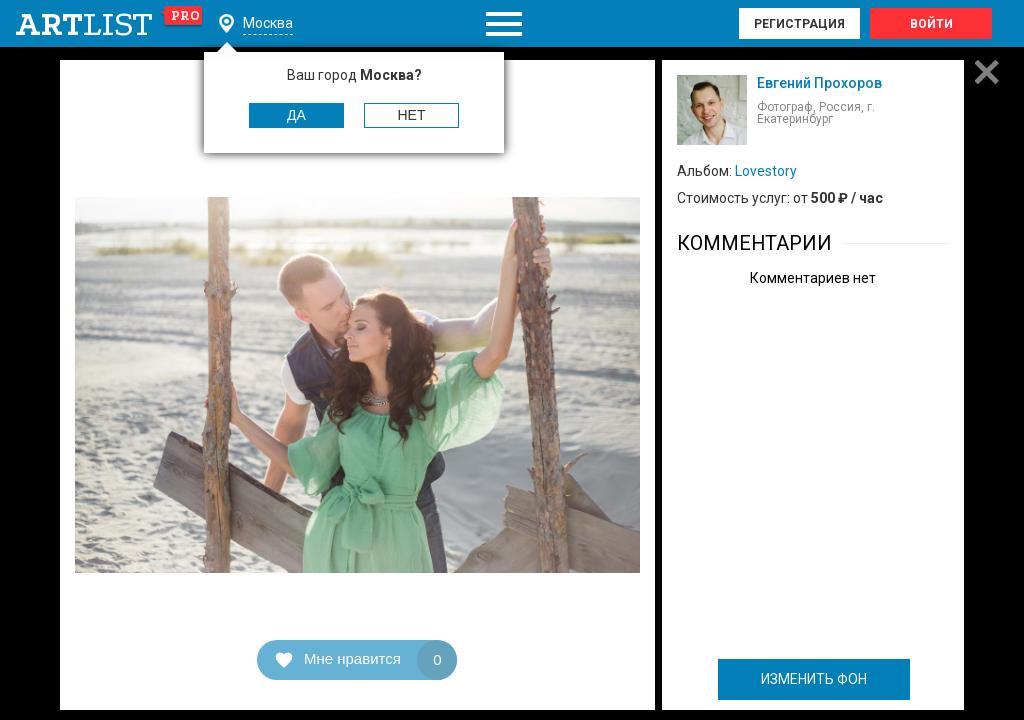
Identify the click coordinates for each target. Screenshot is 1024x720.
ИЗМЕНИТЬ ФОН (814, 679)
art (109, 24)
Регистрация (799, 24)
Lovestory (766, 171)
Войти (931, 24)
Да (296, 115)
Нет (412, 115)
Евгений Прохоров (819, 83)
